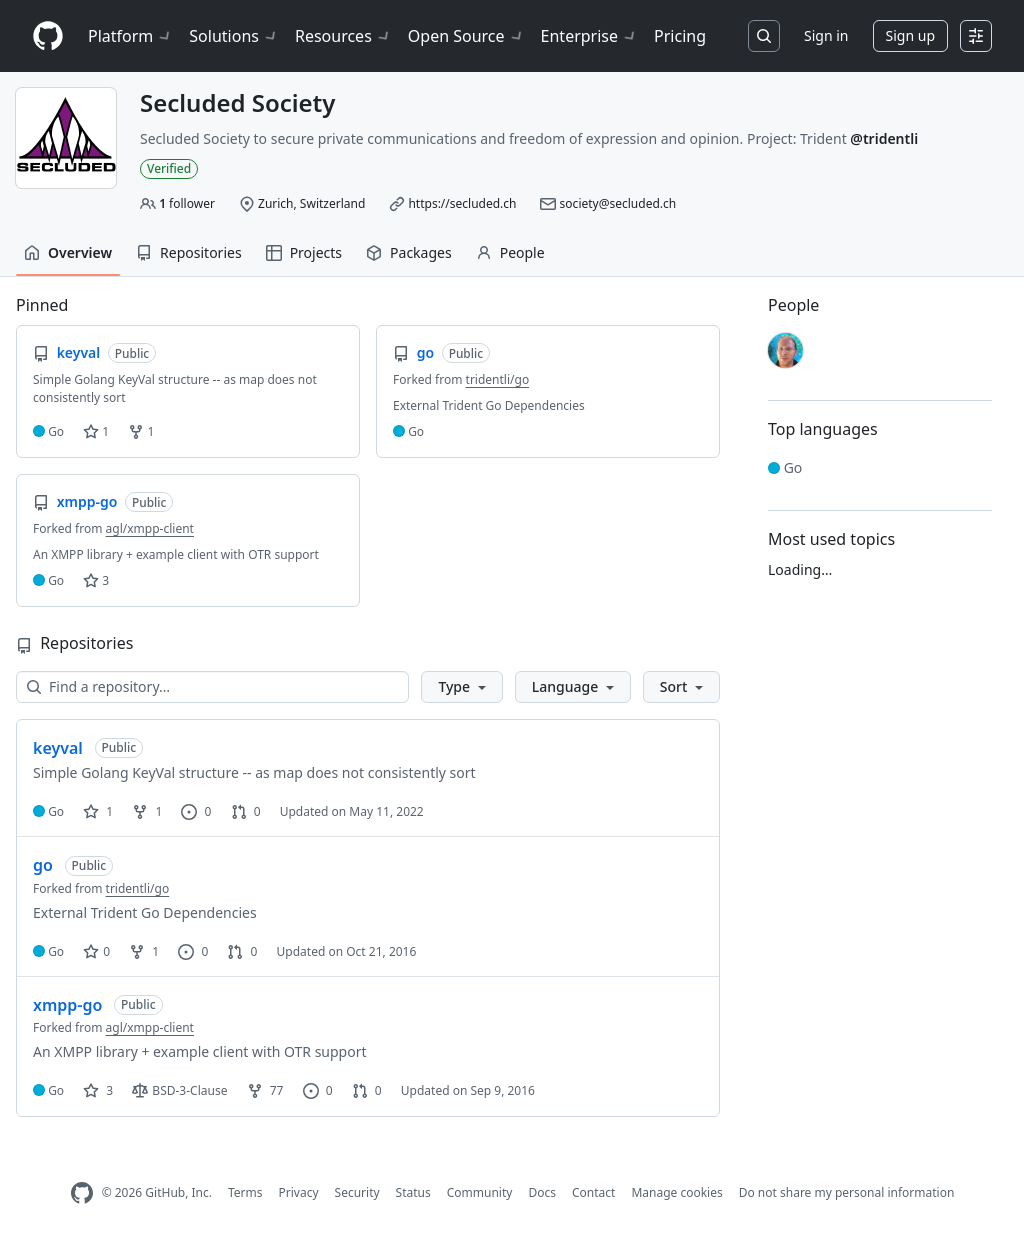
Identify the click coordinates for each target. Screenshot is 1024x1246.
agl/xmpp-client (150, 528)
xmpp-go (67, 1005)
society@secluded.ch (618, 203)
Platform (130, 36)
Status (413, 1192)
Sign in (826, 35)
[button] (461, 687)
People (510, 252)
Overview (68, 252)
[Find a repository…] (212, 687)
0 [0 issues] (196, 811)
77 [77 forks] (265, 1090)
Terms (245, 1192)
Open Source (466, 36)
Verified (169, 168)
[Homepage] (48, 36)
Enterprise (589, 36)
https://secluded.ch (462, 203)
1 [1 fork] (147, 811)
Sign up (910, 35)
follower (187, 203)
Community (480, 1192)
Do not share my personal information (847, 1192)
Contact (593, 1192)
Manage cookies (676, 1192)
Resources (343, 36)
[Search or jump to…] (764, 36)
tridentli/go (498, 379)
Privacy (299, 1192)
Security (357, 1192)
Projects (304, 252)
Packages (409, 252)
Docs (542, 1192)
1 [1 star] (98, 811)
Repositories (189, 252)
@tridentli (884, 138)
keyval (58, 748)
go (43, 865)
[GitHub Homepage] (82, 1193)
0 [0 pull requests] (246, 811)
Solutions (234, 36)
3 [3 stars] (98, 1090)
